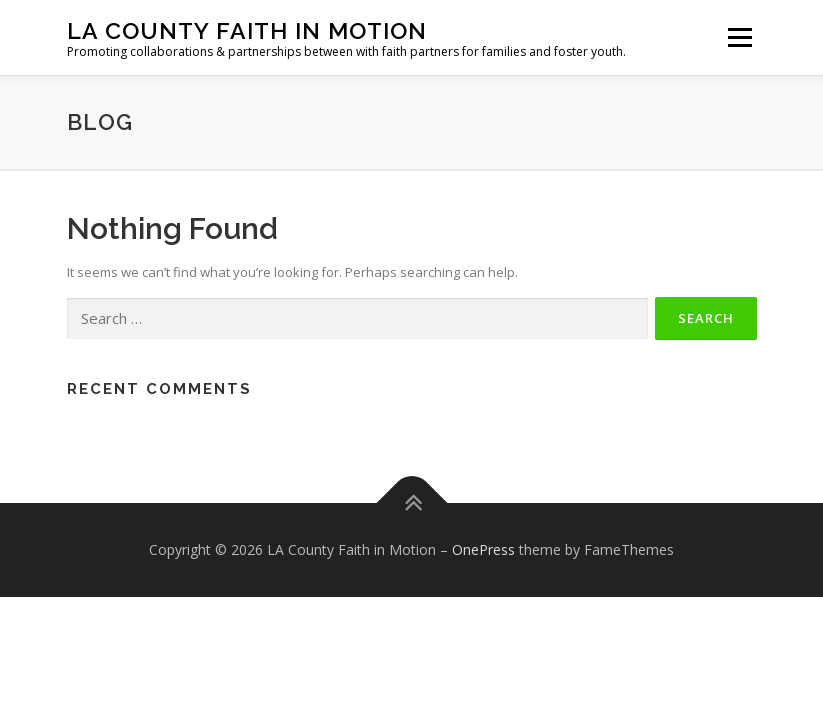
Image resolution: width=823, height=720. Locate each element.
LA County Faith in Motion (247, 30)
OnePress (483, 549)
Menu (739, 37)
